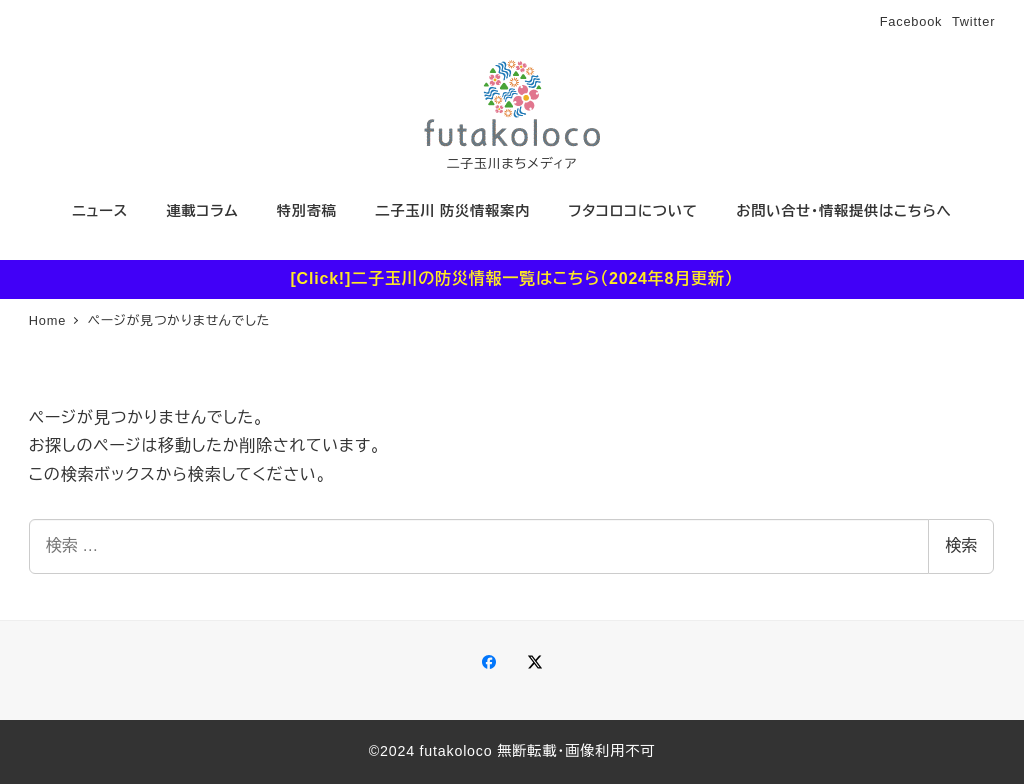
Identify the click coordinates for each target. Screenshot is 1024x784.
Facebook (911, 21)
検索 (961, 545)
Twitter (973, 21)
